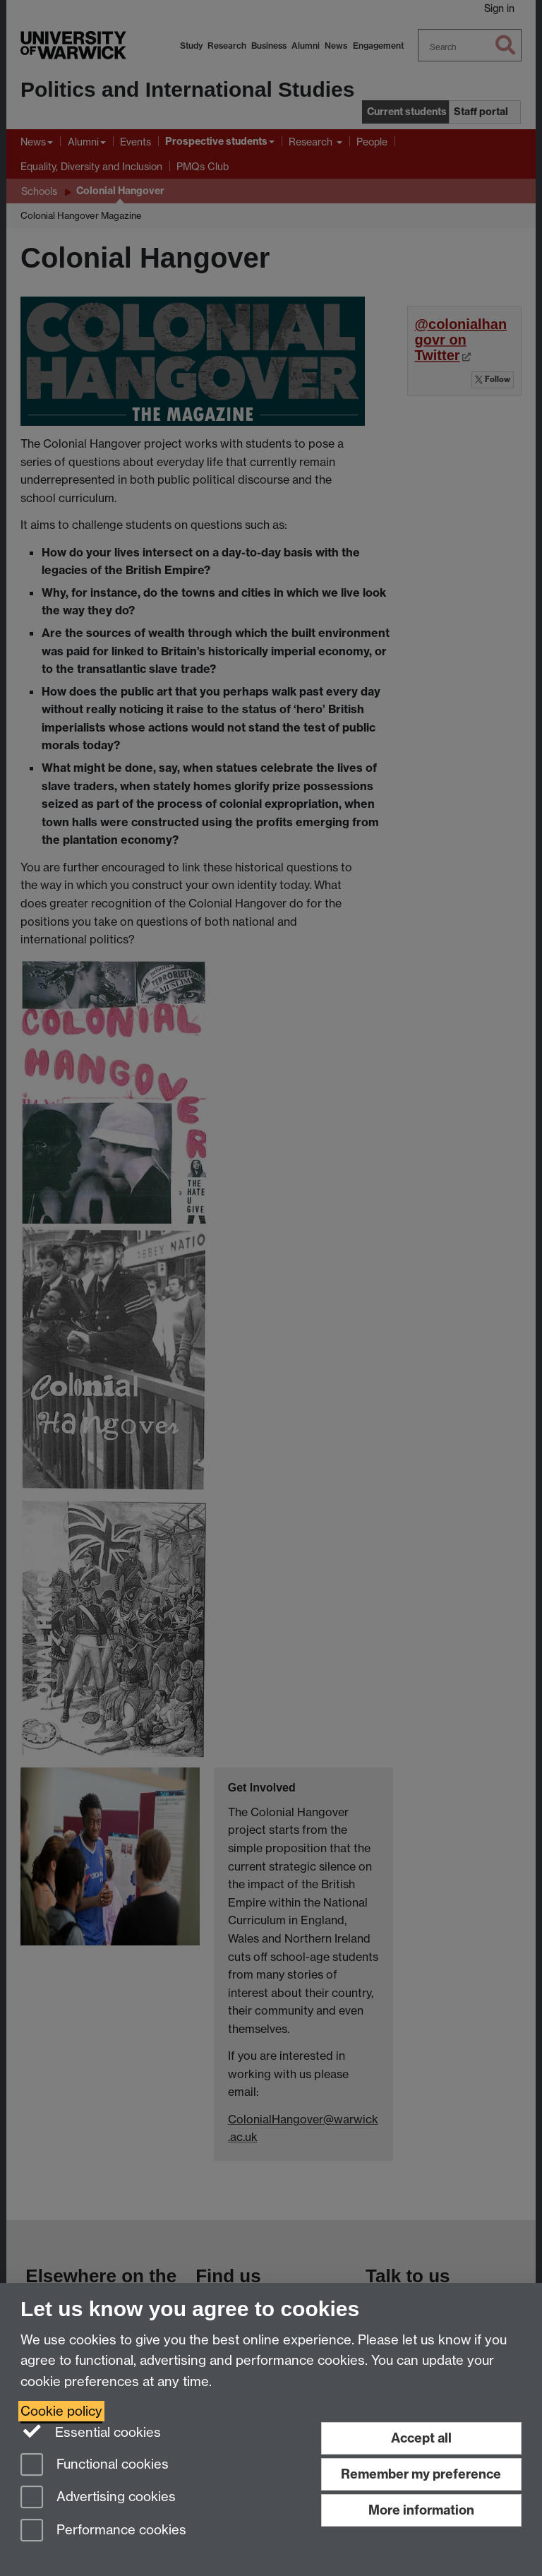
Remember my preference (421, 2474)
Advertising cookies (98, 2498)
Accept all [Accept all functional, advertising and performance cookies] (421, 2438)
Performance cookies (103, 2531)
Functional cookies (94, 2465)
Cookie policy (61, 2411)
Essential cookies (90, 2431)
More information (421, 2510)
